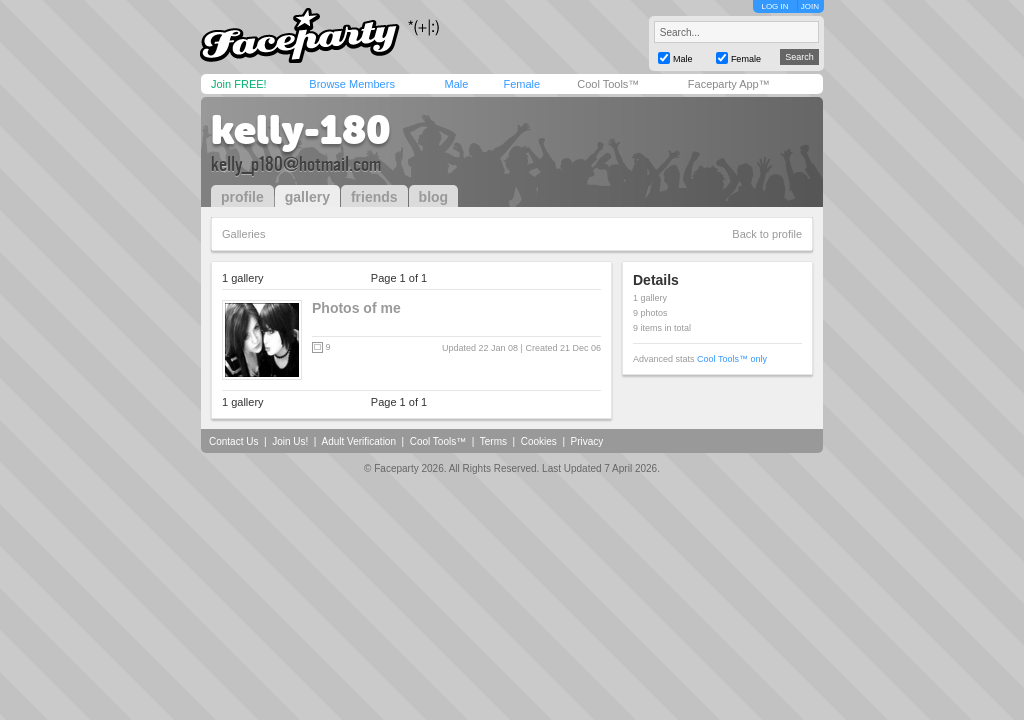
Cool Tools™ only (732, 359)
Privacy (587, 441)
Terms (493, 441)
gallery (307, 197)
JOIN (810, 6)
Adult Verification (358, 441)
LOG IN (774, 6)
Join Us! (290, 441)
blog (434, 197)
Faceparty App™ (729, 84)
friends (374, 197)
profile (242, 197)
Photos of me (356, 308)
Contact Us (233, 441)
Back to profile (767, 234)
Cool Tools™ (608, 84)
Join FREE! (239, 84)
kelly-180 (301, 130)
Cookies (539, 441)
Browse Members (352, 84)
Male (456, 84)
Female (521, 84)
